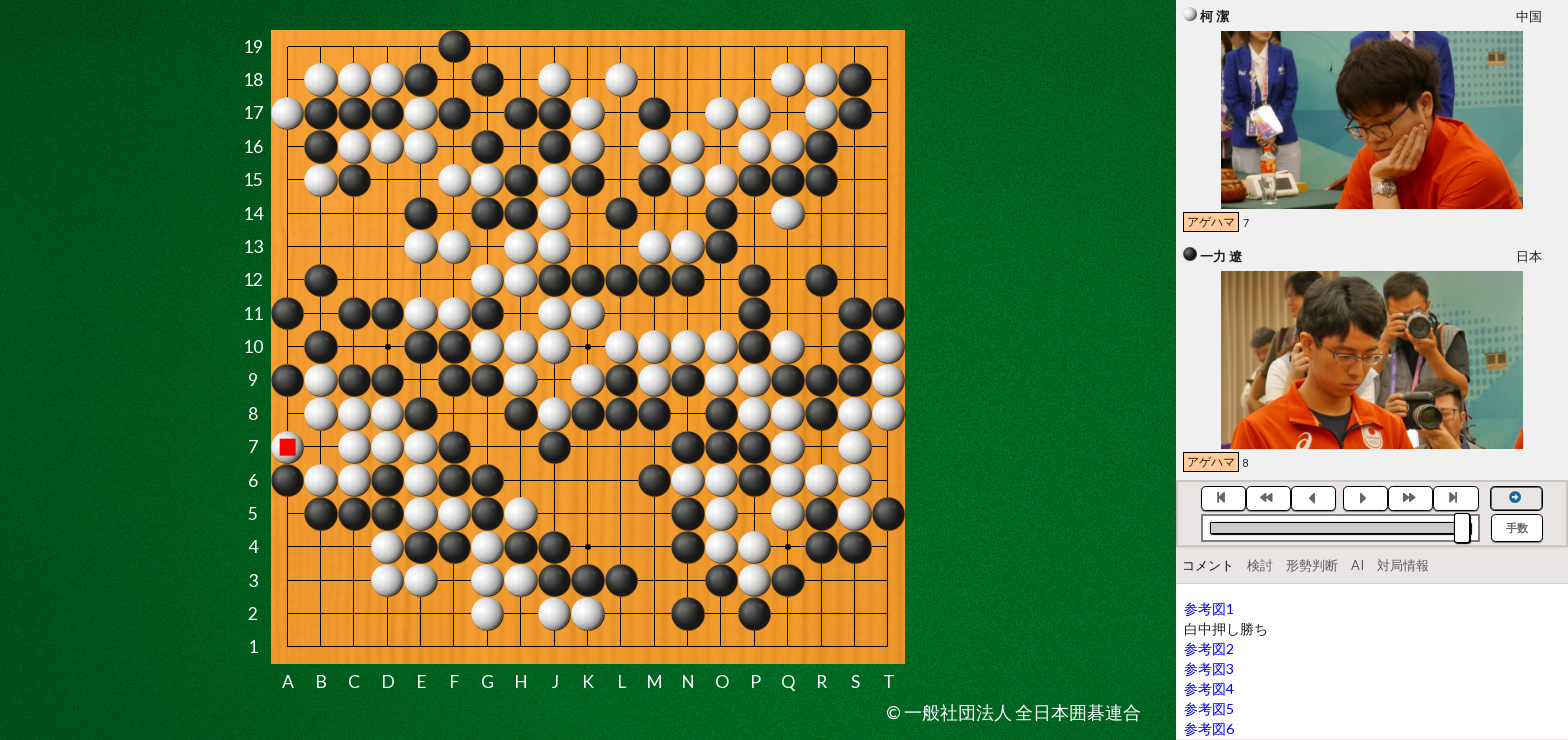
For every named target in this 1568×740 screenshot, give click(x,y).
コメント (1208, 565)
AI (1357, 565)
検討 (1260, 565)
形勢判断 (1312, 565)
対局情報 (1403, 565)
